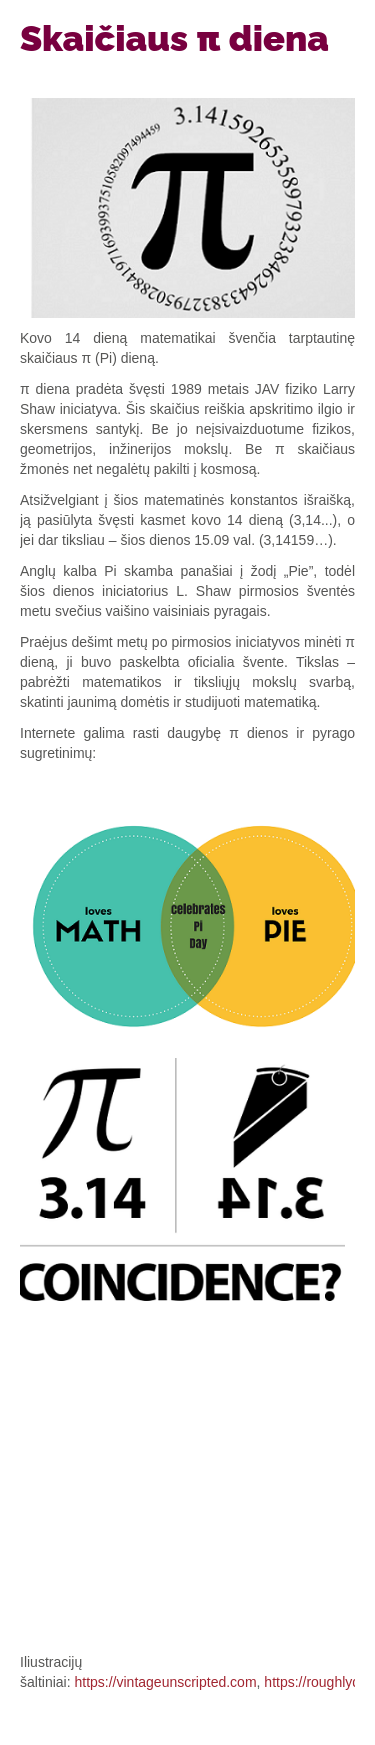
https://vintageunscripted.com (165, 1682)
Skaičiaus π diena (174, 38)
